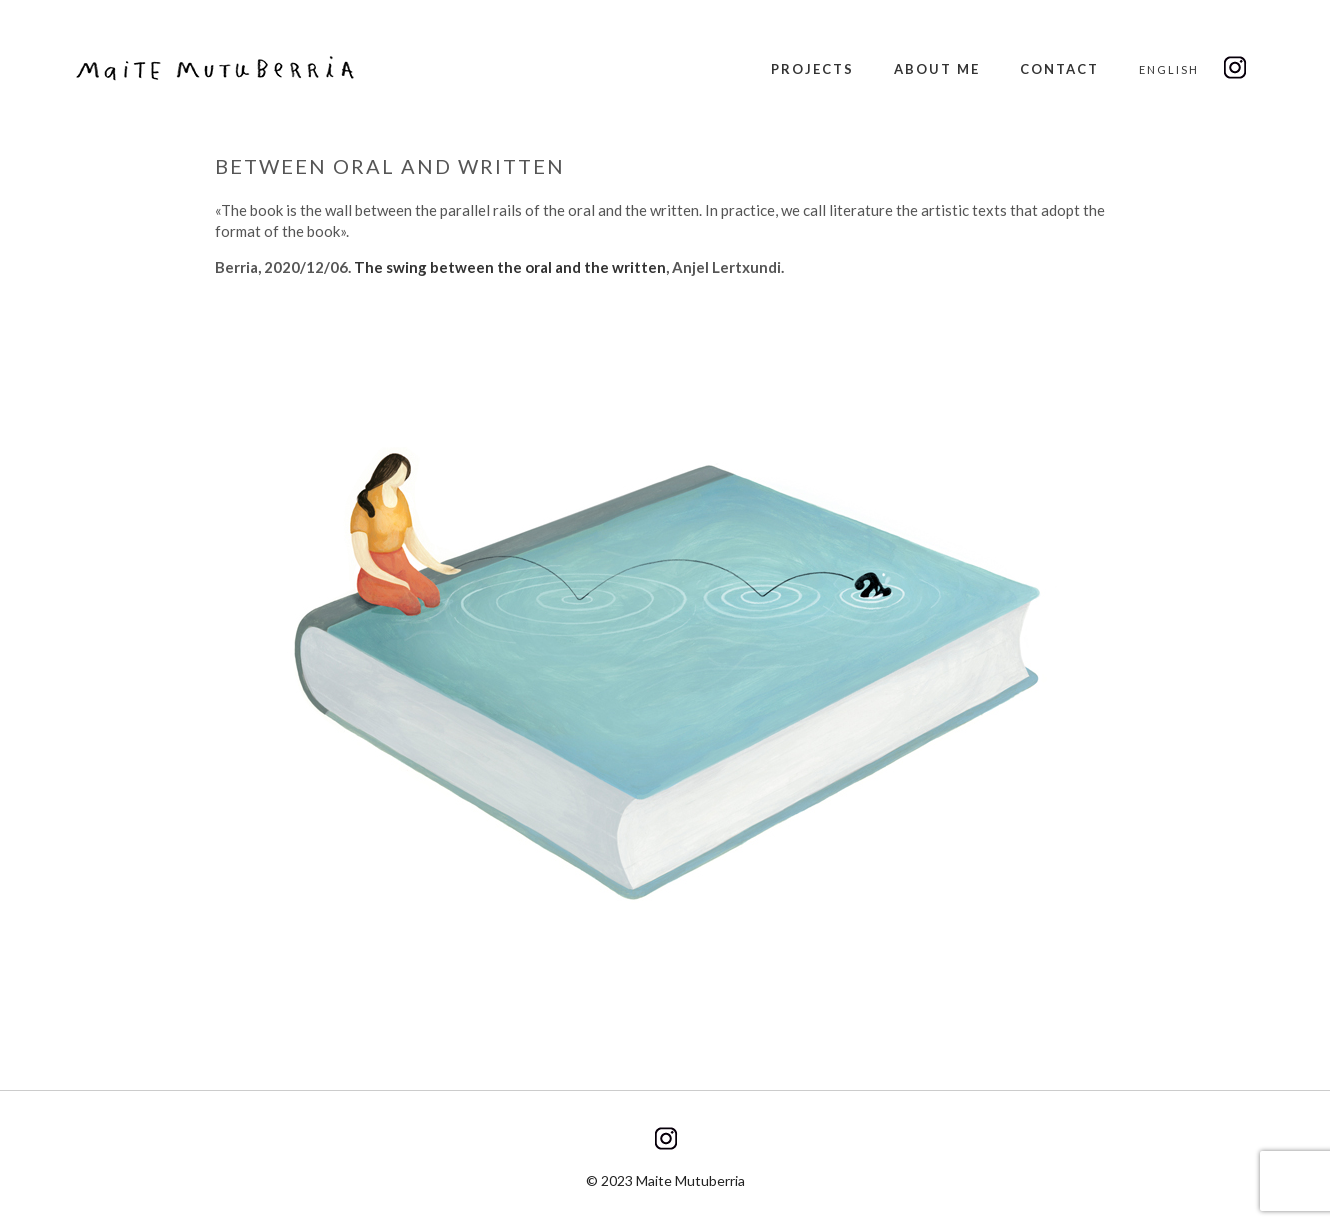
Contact (1059, 69)
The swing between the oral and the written (510, 267)
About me (937, 69)
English (1169, 69)
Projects (812, 69)
